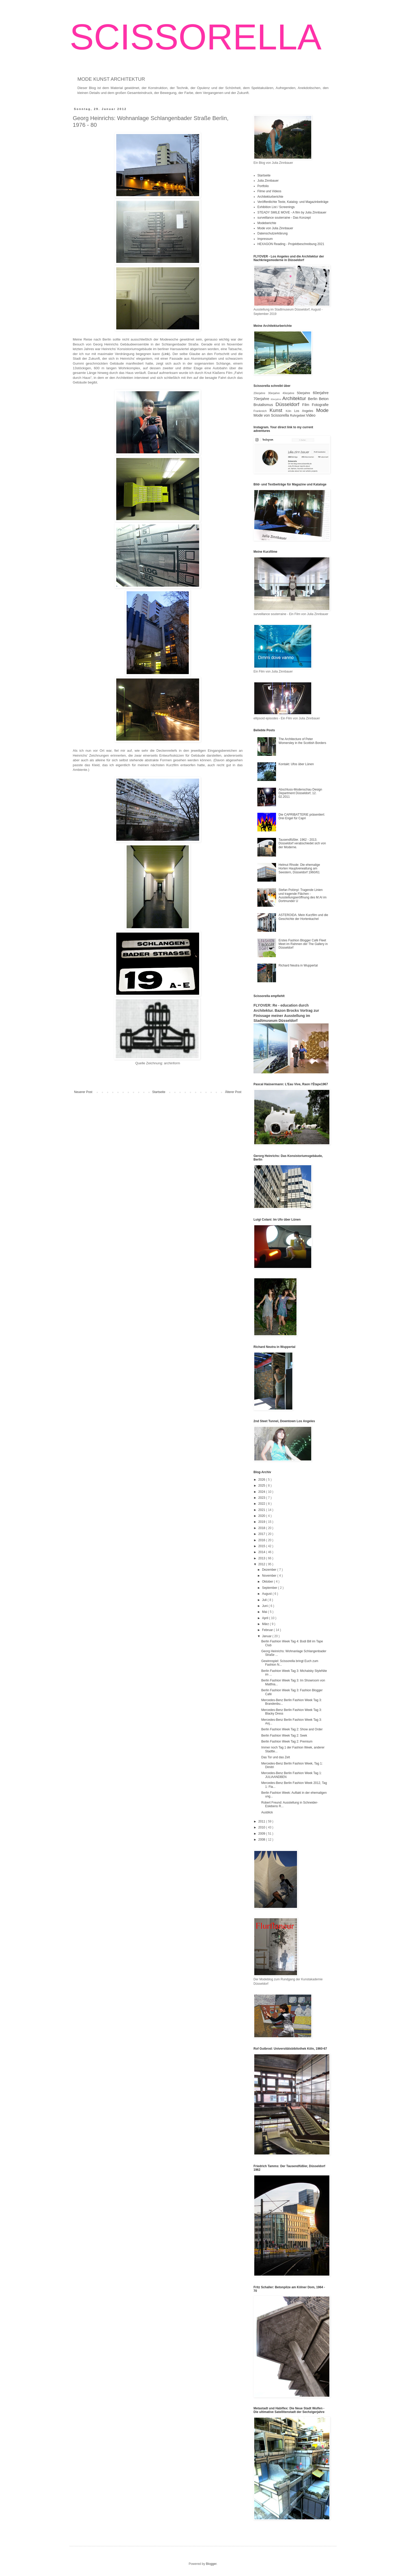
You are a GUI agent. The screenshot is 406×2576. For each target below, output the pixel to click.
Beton (324, 399)
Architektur (295, 398)
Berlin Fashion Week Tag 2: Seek (284, 1735)
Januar (267, 1636)
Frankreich (261, 410)
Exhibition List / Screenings (276, 207)
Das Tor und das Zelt (275, 1757)
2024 (262, 1492)
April (265, 1618)
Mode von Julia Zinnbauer (275, 228)
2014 (262, 1552)
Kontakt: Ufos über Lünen (296, 764)
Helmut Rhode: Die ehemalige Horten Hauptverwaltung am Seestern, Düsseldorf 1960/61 (299, 868)
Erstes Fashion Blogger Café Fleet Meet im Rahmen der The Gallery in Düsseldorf (303, 944)
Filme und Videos (269, 191)
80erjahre (276, 399)
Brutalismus (264, 405)
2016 (262, 1540)
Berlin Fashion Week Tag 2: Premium (287, 1741)
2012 (262, 1564)
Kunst (278, 410)
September (270, 1588)
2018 (262, 1528)
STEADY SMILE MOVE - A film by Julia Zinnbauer (292, 212)
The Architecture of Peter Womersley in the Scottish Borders (302, 740)
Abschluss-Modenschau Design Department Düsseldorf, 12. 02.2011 (300, 793)
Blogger (211, 2564)
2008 (262, 1839)
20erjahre (260, 393)
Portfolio (263, 186)
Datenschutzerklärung (272, 233)
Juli (264, 1600)
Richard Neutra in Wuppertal (298, 965)
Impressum (265, 239)
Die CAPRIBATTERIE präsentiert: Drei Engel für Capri (302, 816)
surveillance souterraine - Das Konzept (284, 217)
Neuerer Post (83, 1092)
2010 (262, 1827)
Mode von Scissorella (271, 415)
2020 (262, 1516)
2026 (262, 1479)
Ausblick (267, 1812)
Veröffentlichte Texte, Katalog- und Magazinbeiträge (292, 202)
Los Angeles (305, 411)
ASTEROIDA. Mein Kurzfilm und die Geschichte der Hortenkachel (303, 916)
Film (307, 405)
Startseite (158, 1092)
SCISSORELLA (196, 37)
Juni (265, 1606)
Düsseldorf (289, 404)
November (269, 1575)
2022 (262, 1503)
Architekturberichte (270, 196)
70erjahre (262, 399)
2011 (262, 1821)
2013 (262, 1558)
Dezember (269, 1569)
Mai (265, 1612)
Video (311, 415)
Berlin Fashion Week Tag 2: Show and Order (292, 1729)
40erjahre (289, 393)
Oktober (268, 1581)
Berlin (313, 399)
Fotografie (320, 405)
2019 (262, 1522)
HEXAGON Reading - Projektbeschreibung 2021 (290, 244)
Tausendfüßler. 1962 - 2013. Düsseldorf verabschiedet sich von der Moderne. (302, 843)
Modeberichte (266, 223)
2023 (262, 1498)
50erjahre (305, 393)
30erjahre (275, 393)
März (266, 1624)
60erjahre (321, 393)
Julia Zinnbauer (268, 180)
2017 (262, 1534)
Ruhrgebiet (298, 415)
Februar (268, 1630)
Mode (322, 410)
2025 (262, 1485)
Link (166, 354)
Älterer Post (233, 1092)
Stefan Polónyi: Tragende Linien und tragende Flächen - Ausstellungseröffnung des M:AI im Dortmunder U (303, 895)
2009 (262, 1833)
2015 (262, 1546)
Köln (290, 410)
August (267, 1594)
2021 (262, 1510)
